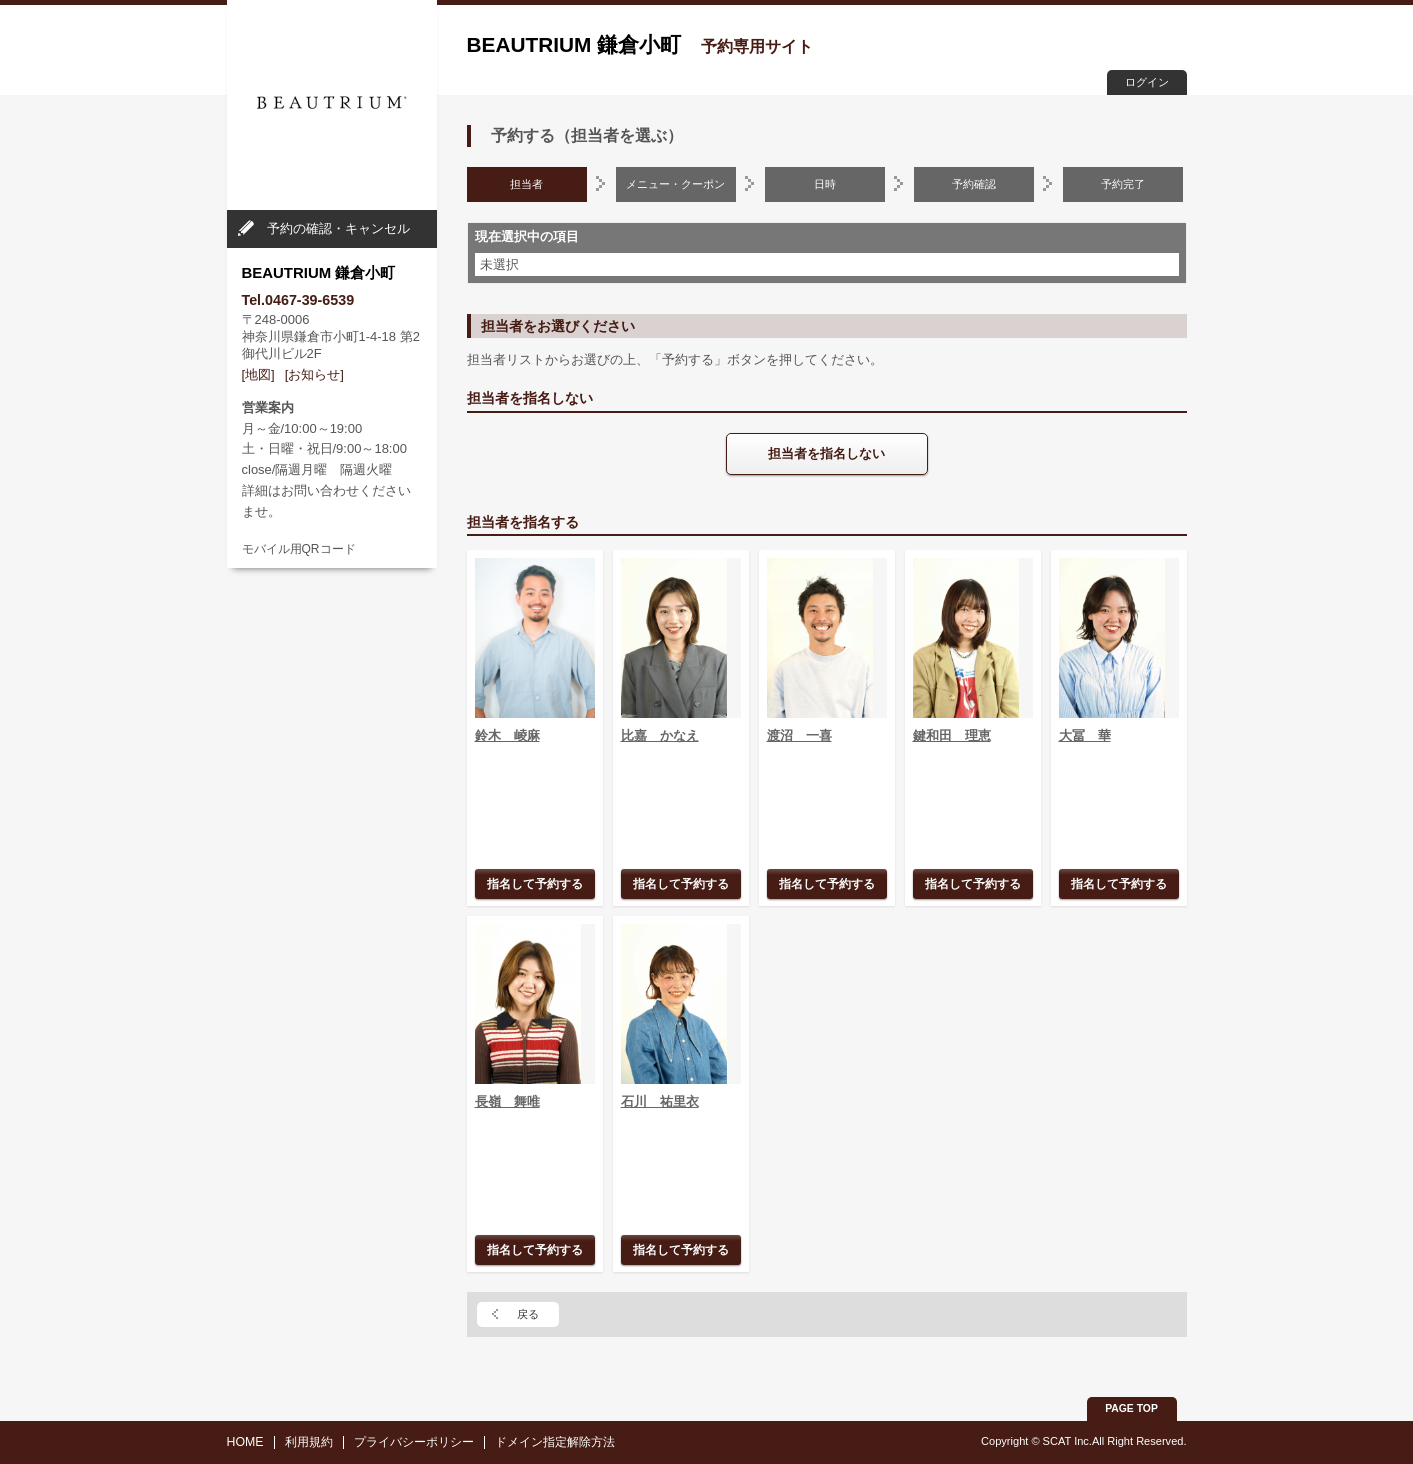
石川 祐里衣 (660, 1101)
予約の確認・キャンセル (338, 228)
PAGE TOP (1131, 1408)
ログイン (1147, 82)
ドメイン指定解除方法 (555, 1442)
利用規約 (309, 1442)
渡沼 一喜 (799, 735)
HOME (245, 1442)
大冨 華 (1085, 735)
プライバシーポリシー (414, 1442)
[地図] (258, 374)
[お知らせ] (314, 374)
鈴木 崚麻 (507, 735)
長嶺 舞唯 (507, 1101)
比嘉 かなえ (660, 735)
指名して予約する (535, 883)
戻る (528, 1314)
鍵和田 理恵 (952, 735)
